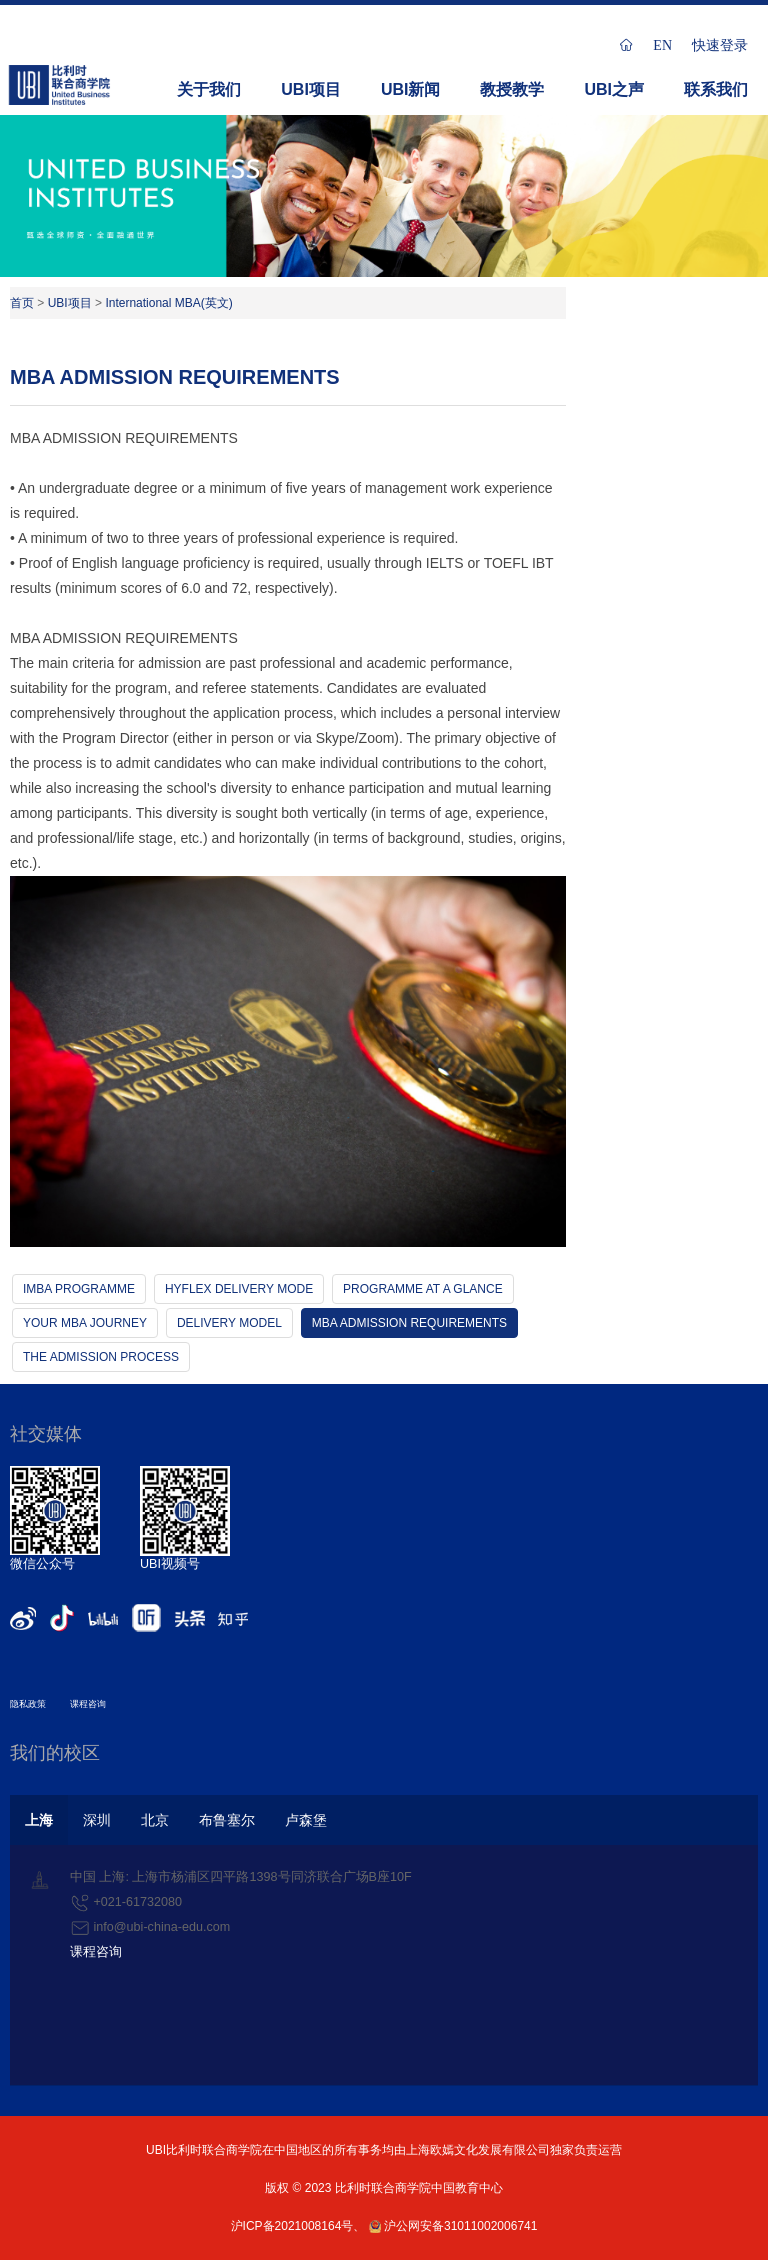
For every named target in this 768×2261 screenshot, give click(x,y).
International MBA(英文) (168, 303)
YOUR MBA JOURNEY (85, 1323)
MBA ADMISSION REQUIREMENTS (409, 1323)
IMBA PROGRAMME (79, 1289)
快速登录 (720, 45)
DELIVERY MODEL (229, 1323)
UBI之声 (614, 89)
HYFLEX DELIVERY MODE (239, 1289)
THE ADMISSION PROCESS (101, 1357)
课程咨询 (88, 1704)
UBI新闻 (411, 89)
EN (662, 45)
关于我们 (209, 89)
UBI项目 (311, 89)
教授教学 (512, 89)
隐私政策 (28, 1704)
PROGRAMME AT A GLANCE (423, 1289)
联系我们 (716, 89)
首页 (22, 303)
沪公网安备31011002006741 (453, 2226)
